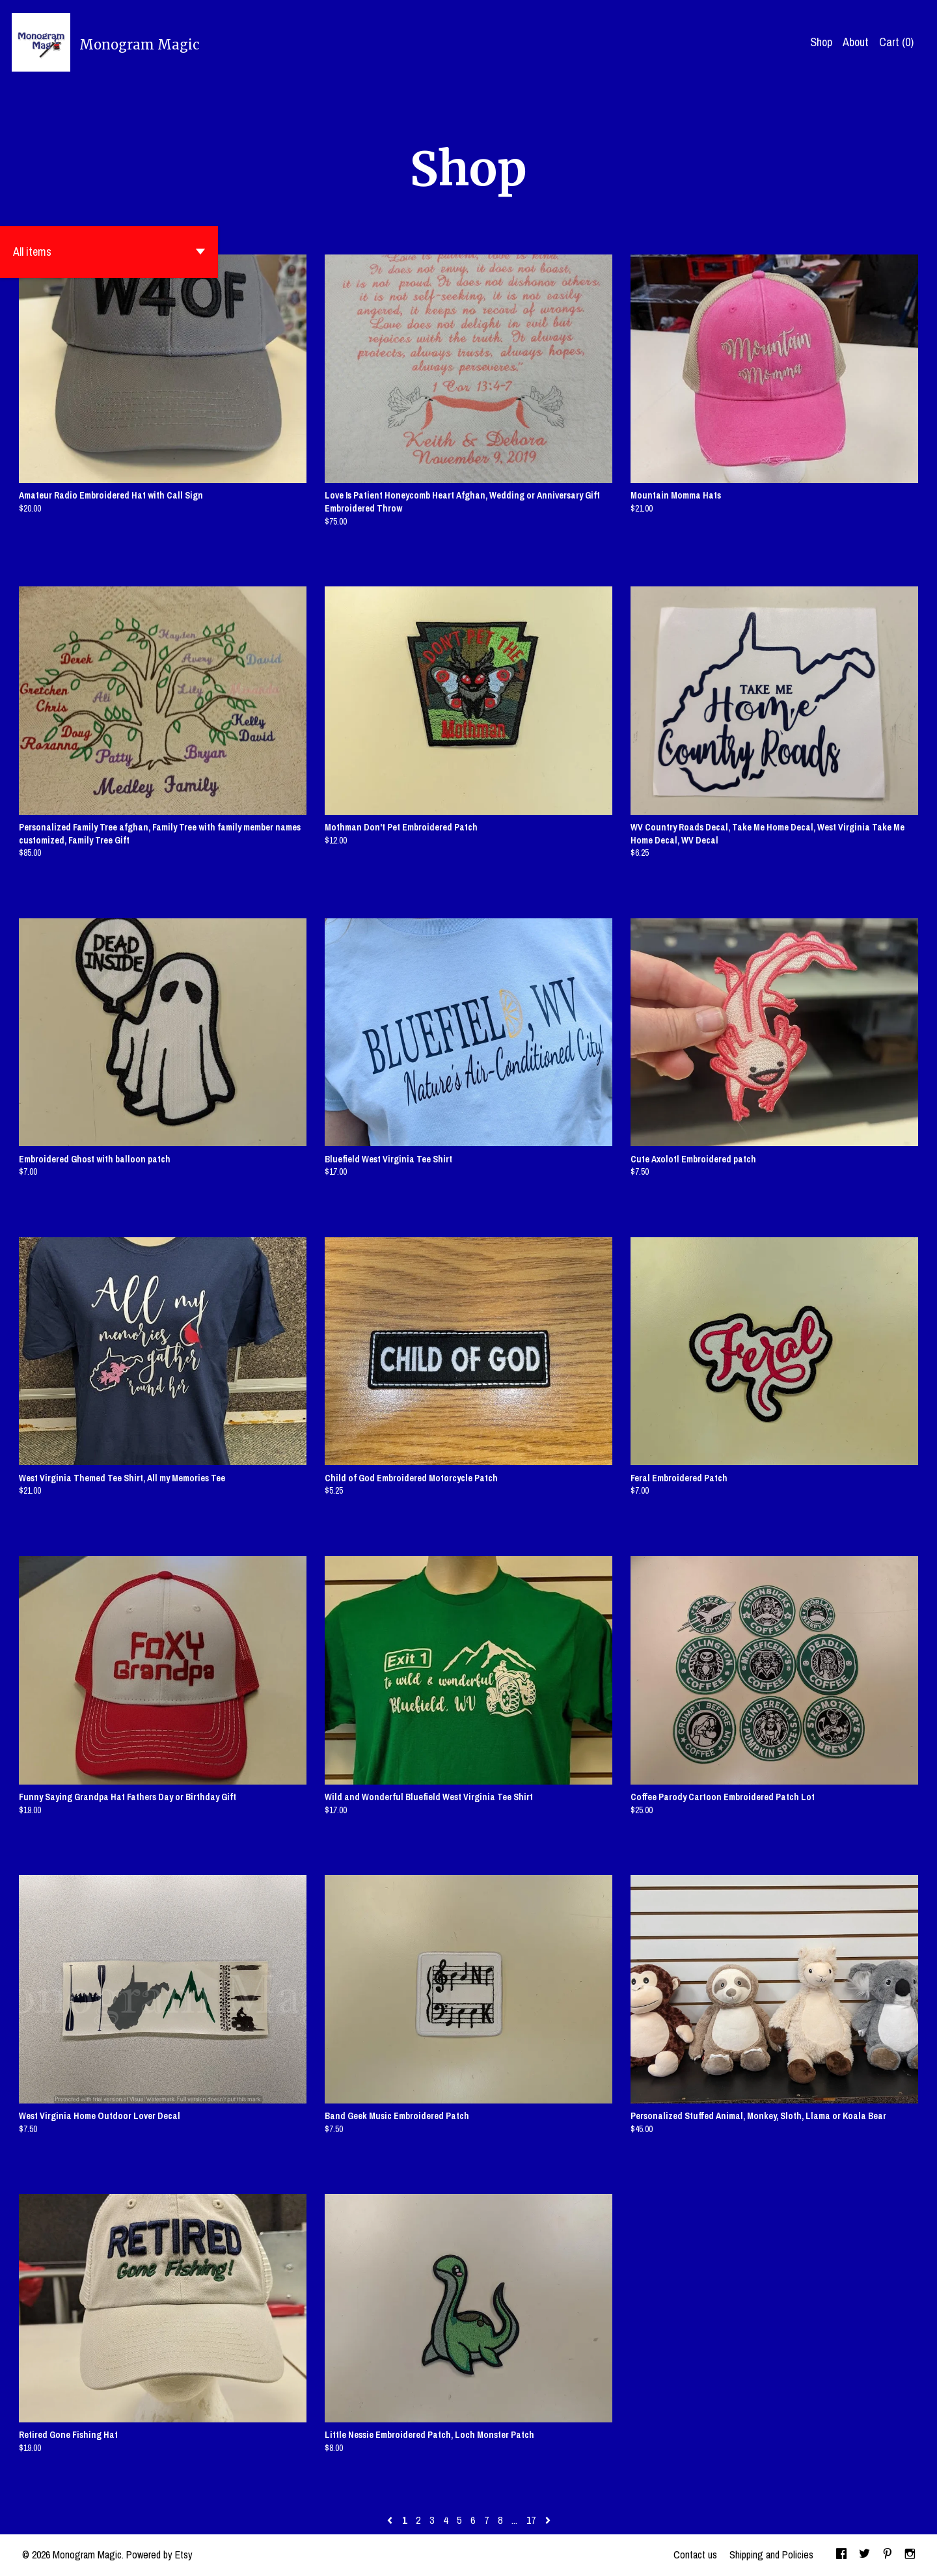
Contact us (695, 2554)
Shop (821, 42)
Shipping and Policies (771, 2554)
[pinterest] (887, 2555)
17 (531, 2520)
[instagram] (910, 2555)
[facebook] (841, 2555)
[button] (109, 252)
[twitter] (864, 2555)
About (856, 42)
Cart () (896, 42)
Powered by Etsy (159, 2554)
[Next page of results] (548, 2520)
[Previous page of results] (391, 2520)
